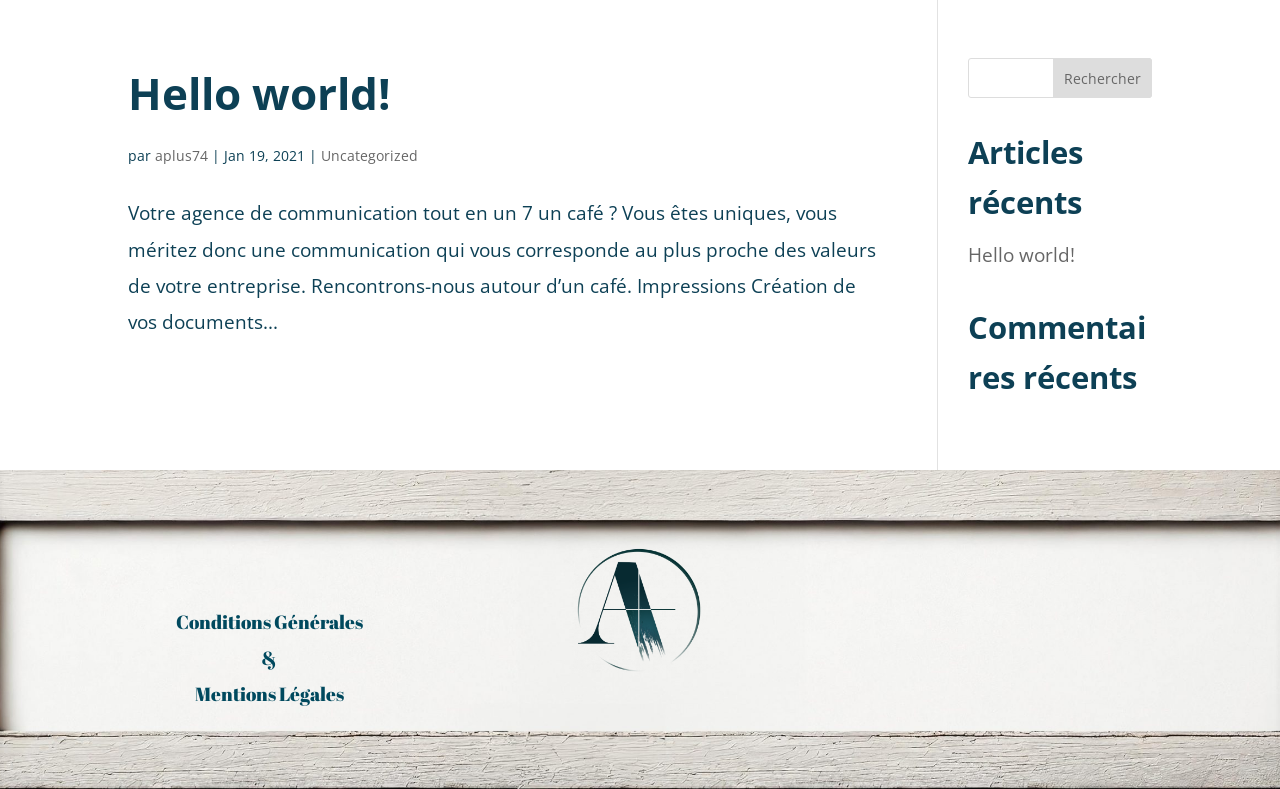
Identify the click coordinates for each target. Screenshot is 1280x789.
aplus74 (181, 155)
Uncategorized (369, 155)
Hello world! (259, 93)
